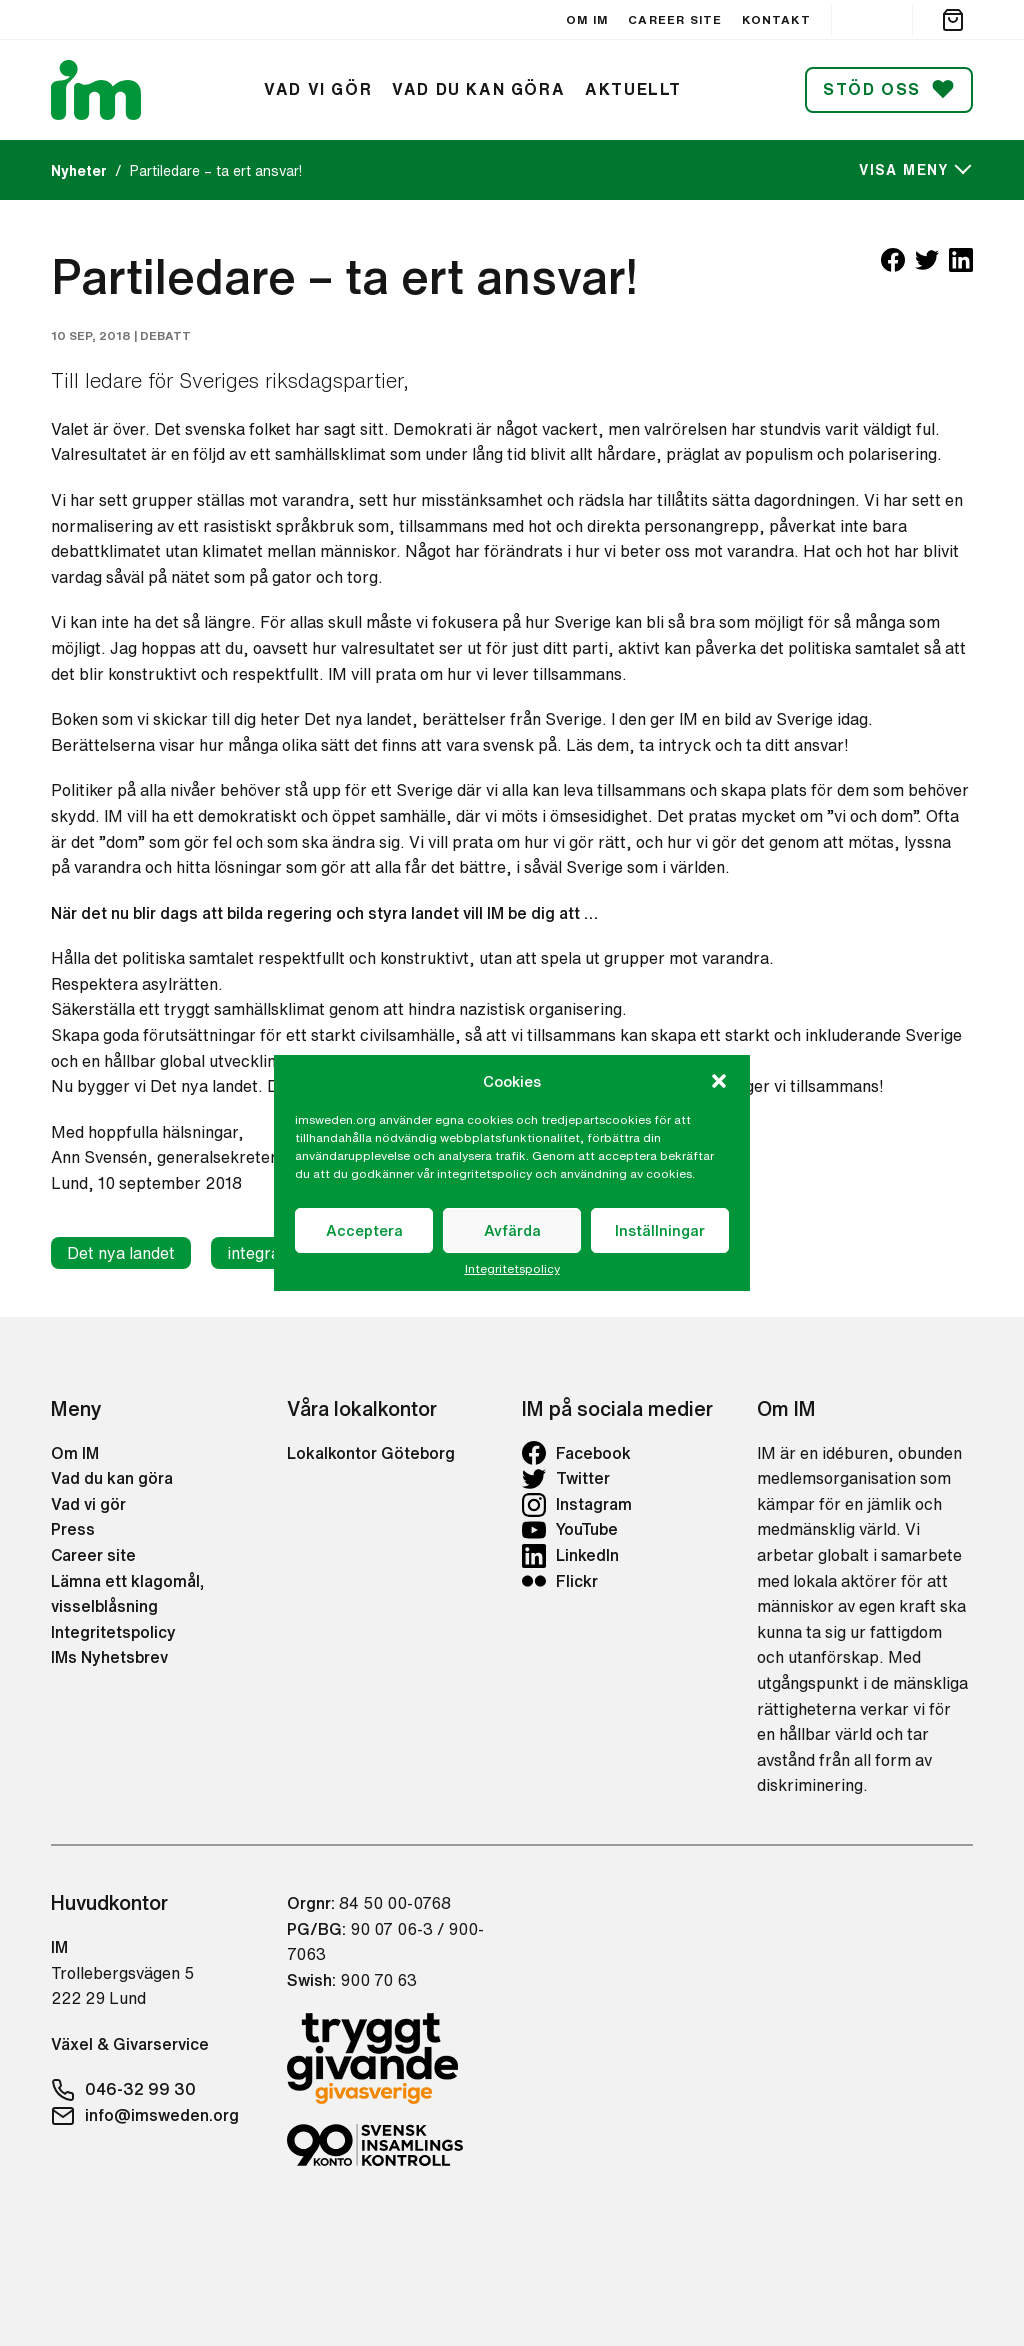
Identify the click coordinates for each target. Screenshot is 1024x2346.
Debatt (165, 335)
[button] (719, 1081)
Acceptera (364, 1230)
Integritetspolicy (512, 1269)
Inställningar (660, 1230)
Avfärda (512, 1230)
